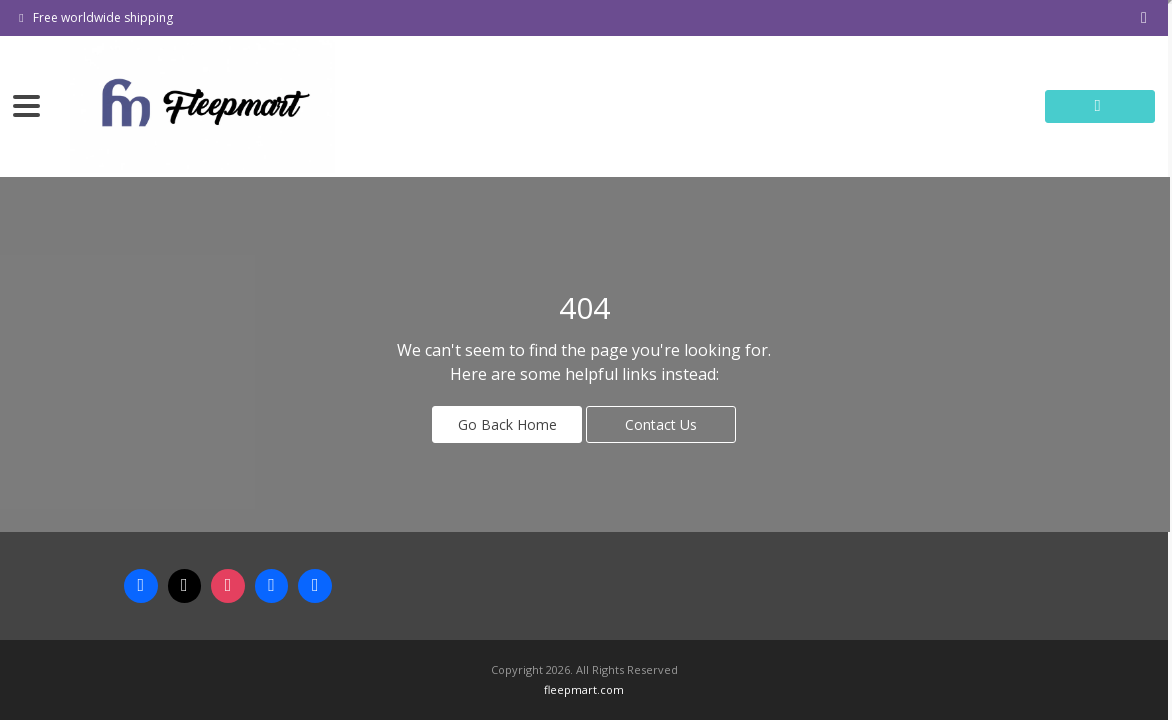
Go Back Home (507, 424)
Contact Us (661, 424)
